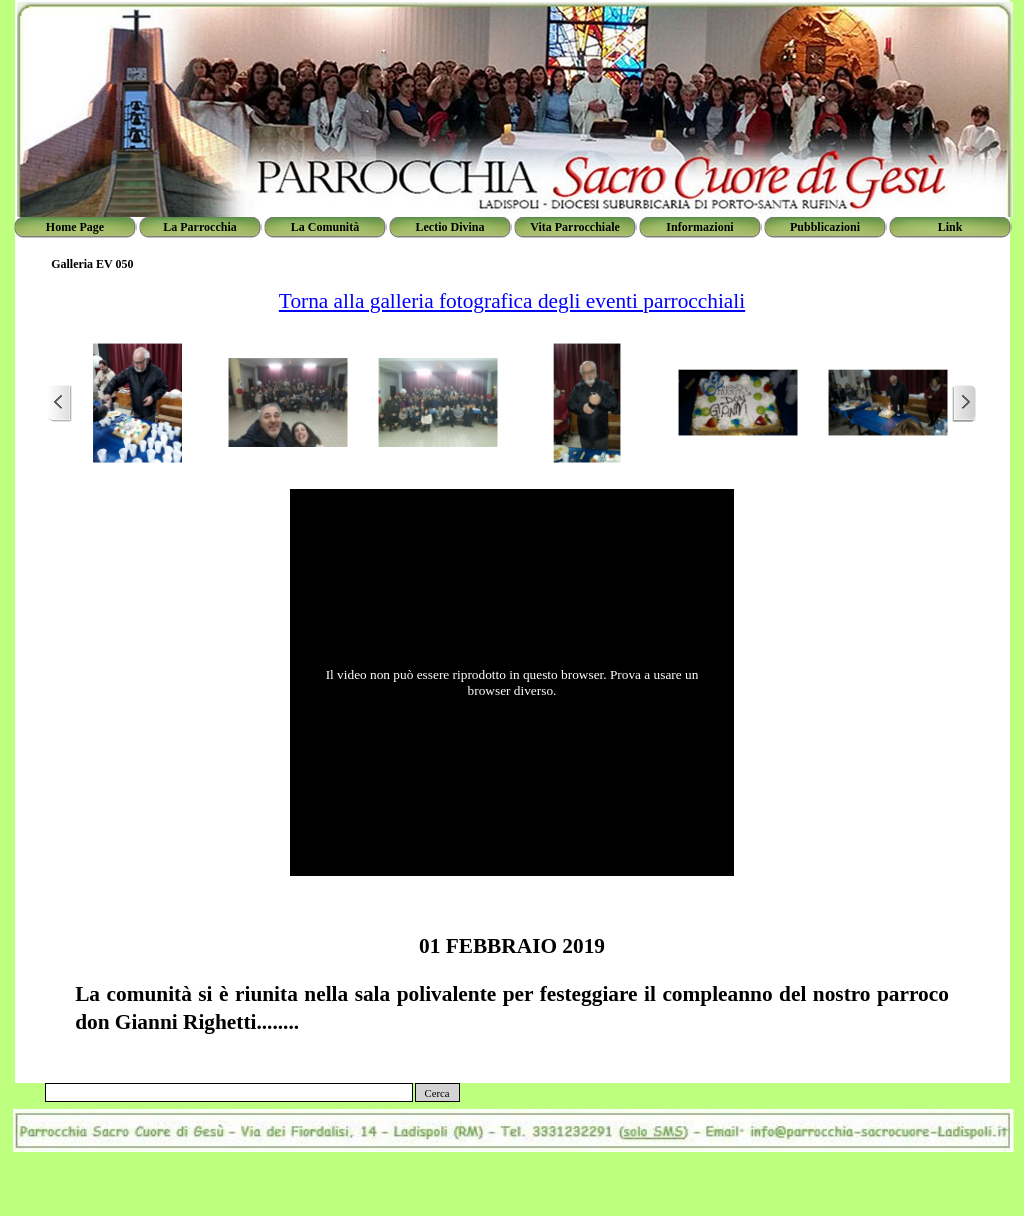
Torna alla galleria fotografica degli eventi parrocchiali (512, 301)
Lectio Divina (450, 227)
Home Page (75, 227)
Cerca (437, 1093)
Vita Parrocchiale (575, 227)
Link (950, 227)
